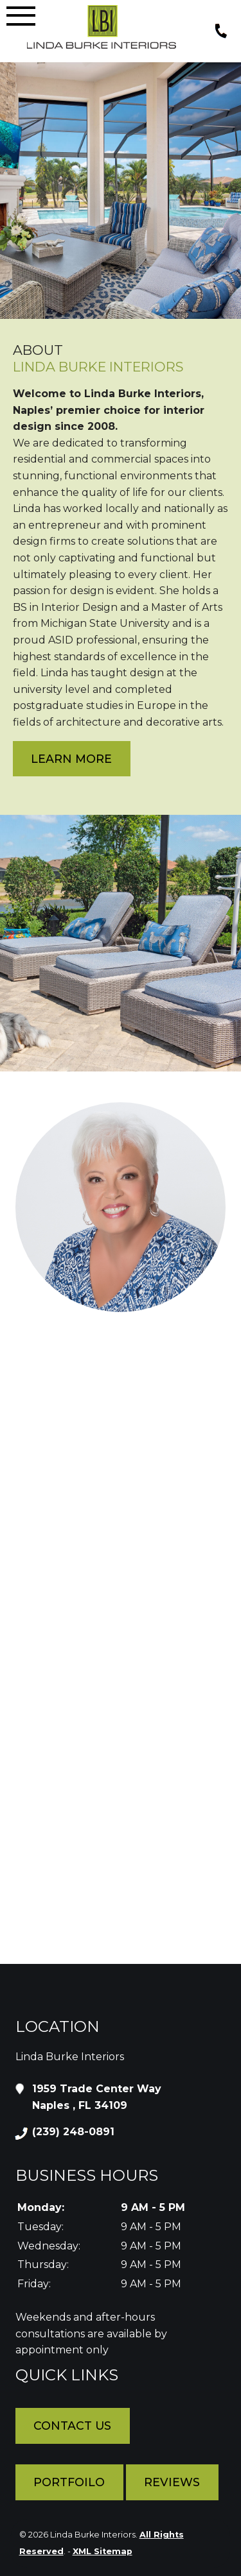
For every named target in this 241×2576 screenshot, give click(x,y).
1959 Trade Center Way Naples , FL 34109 (96, 2096)
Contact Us (72, 2425)
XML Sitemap (102, 2551)
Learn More (71, 758)
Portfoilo (69, 2482)
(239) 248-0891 (73, 2132)
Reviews (172, 2482)
